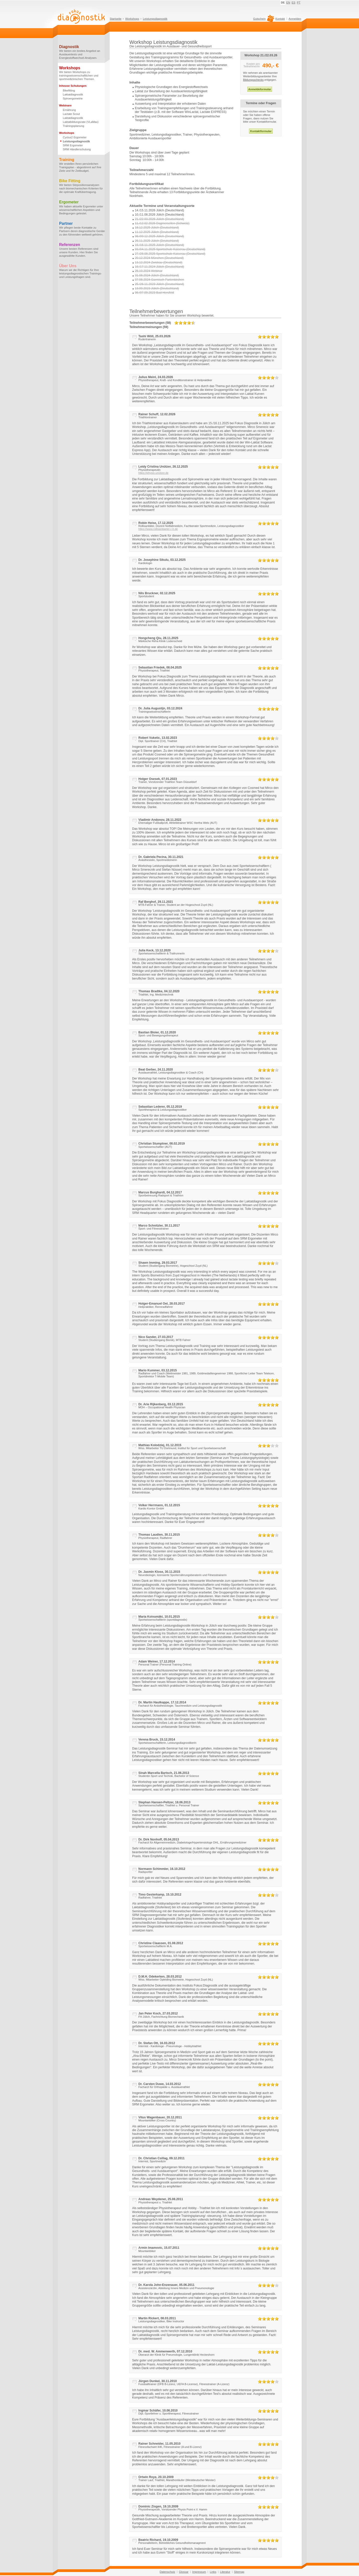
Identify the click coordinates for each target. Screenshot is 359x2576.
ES (293, 2)
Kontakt (280, 18)
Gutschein (263, 19)
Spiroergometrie (73, 98)
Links (213, 2571)
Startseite (115, 18)
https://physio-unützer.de (153, 472)
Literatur (225, 2571)
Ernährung (69, 109)
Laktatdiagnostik (73, 94)
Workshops (132, 18)
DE (283, 2)
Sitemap (239, 2571)
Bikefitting (69, 90)
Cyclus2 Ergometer (75, 137)
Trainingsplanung (73, 125)
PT (298, 2)
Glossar (184, 2571)
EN (288, 2)
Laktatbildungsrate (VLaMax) (80, 121)
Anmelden (295, 18)
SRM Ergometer (73, 145)
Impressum (199, 2571)
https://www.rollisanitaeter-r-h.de (158, 528)
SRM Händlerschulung (77, 149)
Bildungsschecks (253, 79)
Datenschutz (167, 2571)
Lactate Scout (71, 113)
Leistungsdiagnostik (155, 18)
